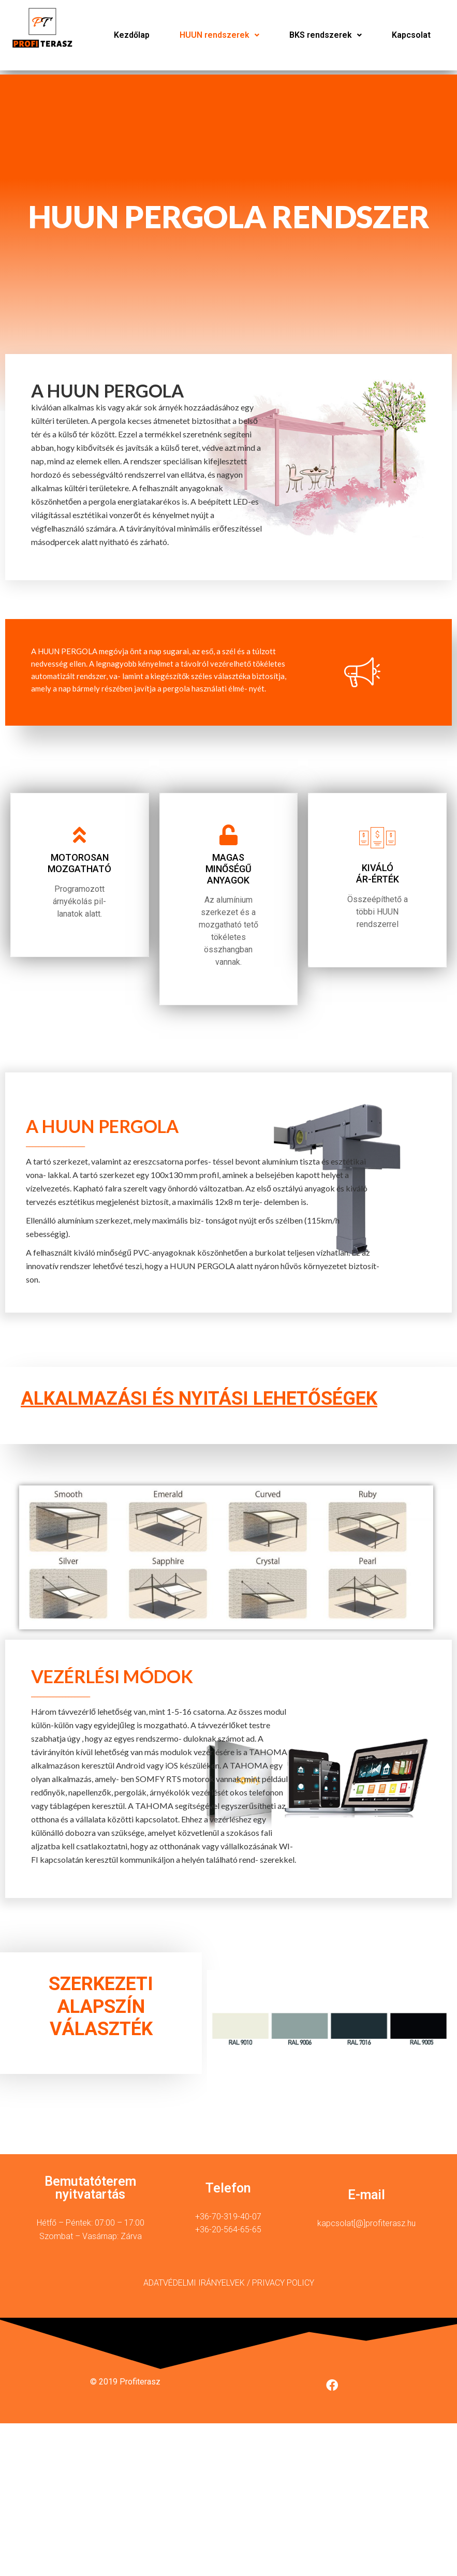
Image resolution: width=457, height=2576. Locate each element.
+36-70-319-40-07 (228, 2223)
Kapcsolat (411, 35)
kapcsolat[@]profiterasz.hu (366, 2230)
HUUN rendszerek (219, 35)
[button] (219, 35)
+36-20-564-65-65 (228, 2236)
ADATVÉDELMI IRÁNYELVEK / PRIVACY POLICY (228, 2289)
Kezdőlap (132, 35)
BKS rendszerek (325, 35)
